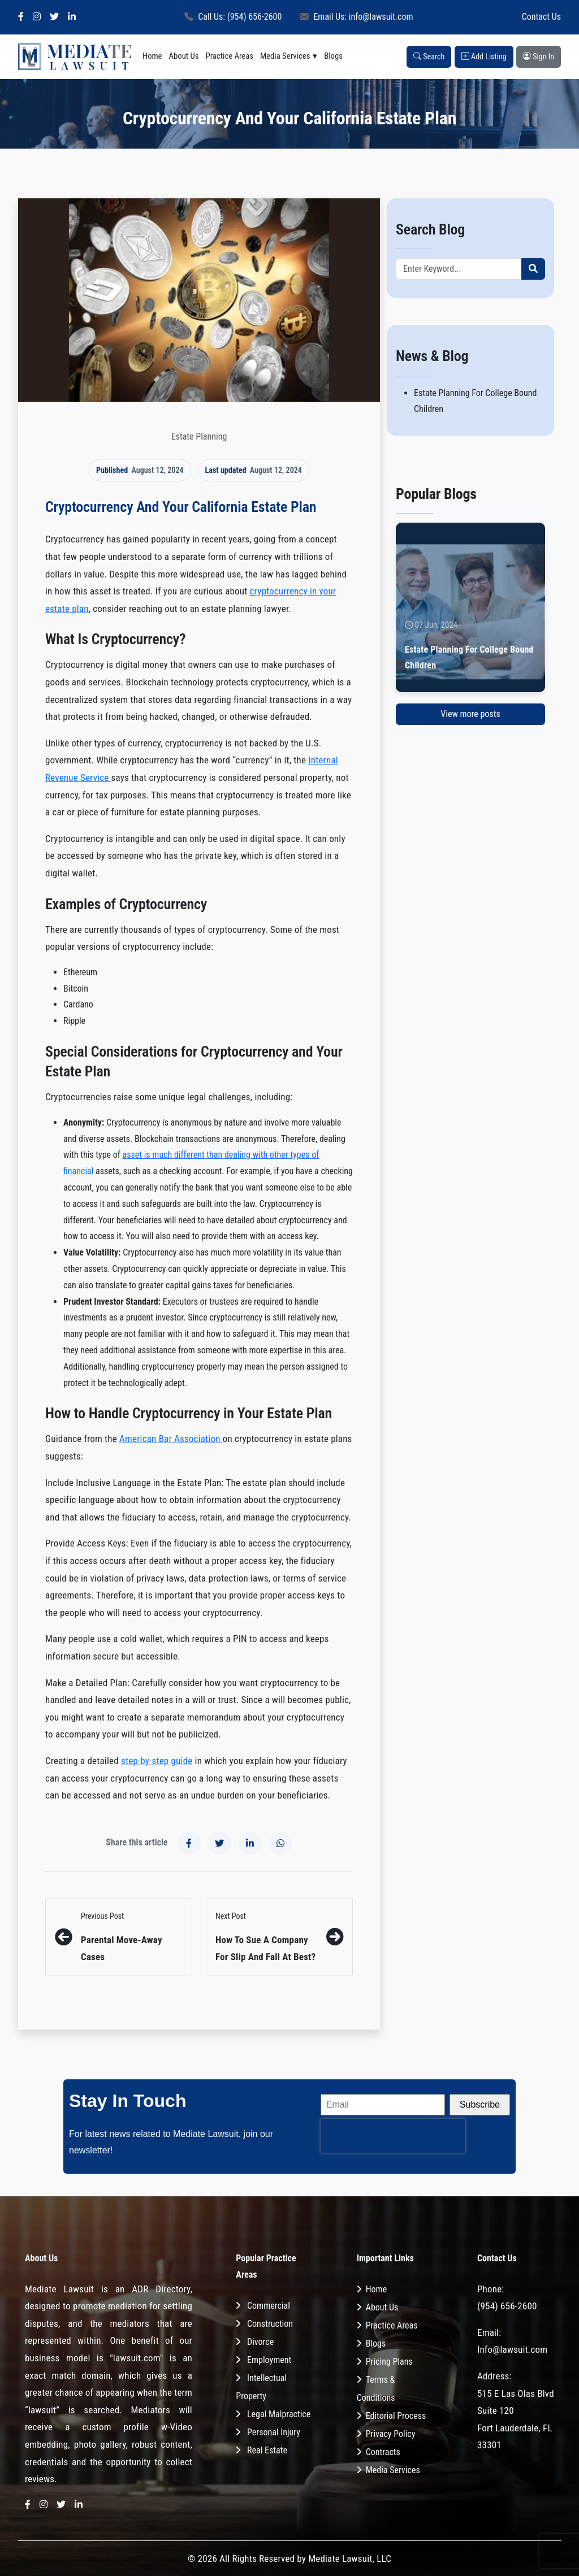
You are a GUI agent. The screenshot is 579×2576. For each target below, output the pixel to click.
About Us (184, 56)
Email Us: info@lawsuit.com (356, 16)
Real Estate (267, 2450)
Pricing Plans (389, 2361)
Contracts (383, 2452)
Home (152, 56)
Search (428, 56)
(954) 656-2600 (507, 2306)
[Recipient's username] (459, 269)
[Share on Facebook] (189, 1843)
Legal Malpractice (278, 2414)
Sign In (538, 56)
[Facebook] (21, 17)
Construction (270, 2323)
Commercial (268, 2305)
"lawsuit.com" (136, 2358)
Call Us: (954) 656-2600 (233, 16)
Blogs (333, 56)
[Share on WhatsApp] (280, 1843)
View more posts (470, 714)
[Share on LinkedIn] (250, 1843)
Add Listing (484, 56)
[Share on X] (219, 1843)
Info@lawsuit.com (512, 2349)
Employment (269, 2360)
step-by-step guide (157, 1760)
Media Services (285, 56)
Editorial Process (396, 2415)
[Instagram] (37, 17)
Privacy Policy (391, 2434)
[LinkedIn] (72, 17)
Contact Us (541, 16)
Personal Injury (273, 2432)
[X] (54, 17)
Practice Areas (229, 56)
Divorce (260, 2341)
